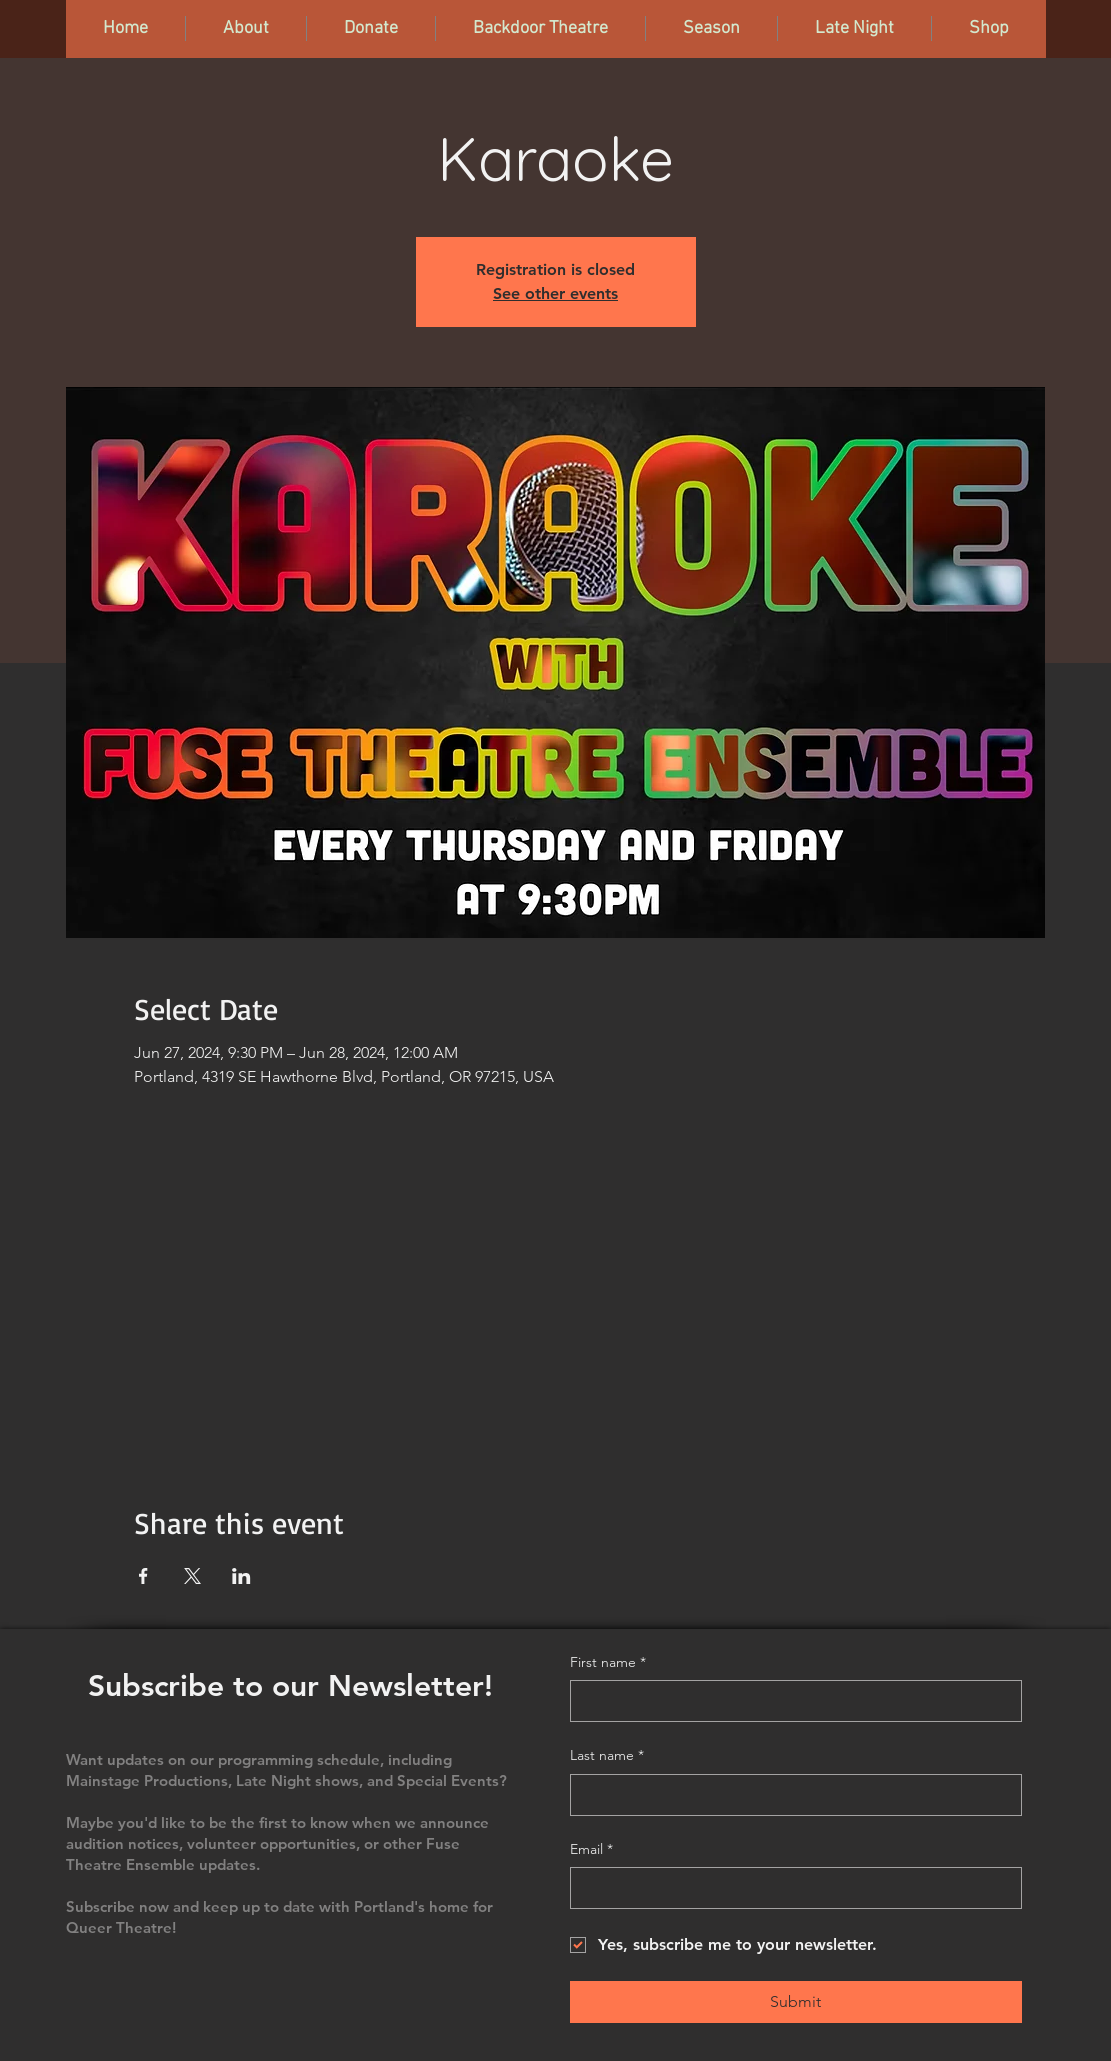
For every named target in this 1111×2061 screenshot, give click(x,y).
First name (608, 1663)
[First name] (790, 1701)
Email (591, 1850)
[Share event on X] (192, 1576)
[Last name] (790, 1795)
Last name (607, 1756)
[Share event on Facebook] (143, 1576)
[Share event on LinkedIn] (241, 1576)
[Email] (790, 1888)
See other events (555, 293)
